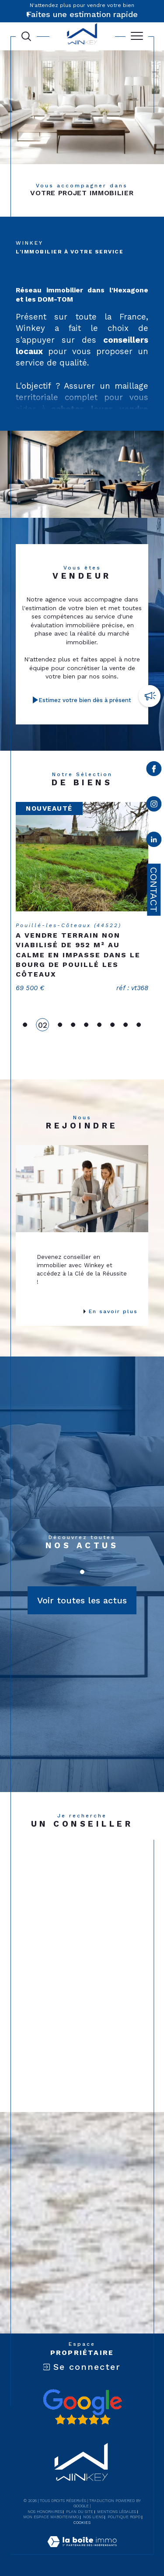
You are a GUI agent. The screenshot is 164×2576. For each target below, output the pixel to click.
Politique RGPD (124, 2517)
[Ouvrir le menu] (137, 36)
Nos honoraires (45, 2511)
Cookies (82, 2522)
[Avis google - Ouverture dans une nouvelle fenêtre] (82, 2407)
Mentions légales (116, 2511)
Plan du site (79, 2511)
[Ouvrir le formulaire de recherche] (26, 36)
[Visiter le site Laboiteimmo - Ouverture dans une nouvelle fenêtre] (82, 2551)
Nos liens (93, 2517)
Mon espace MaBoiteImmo (51, 2517)
